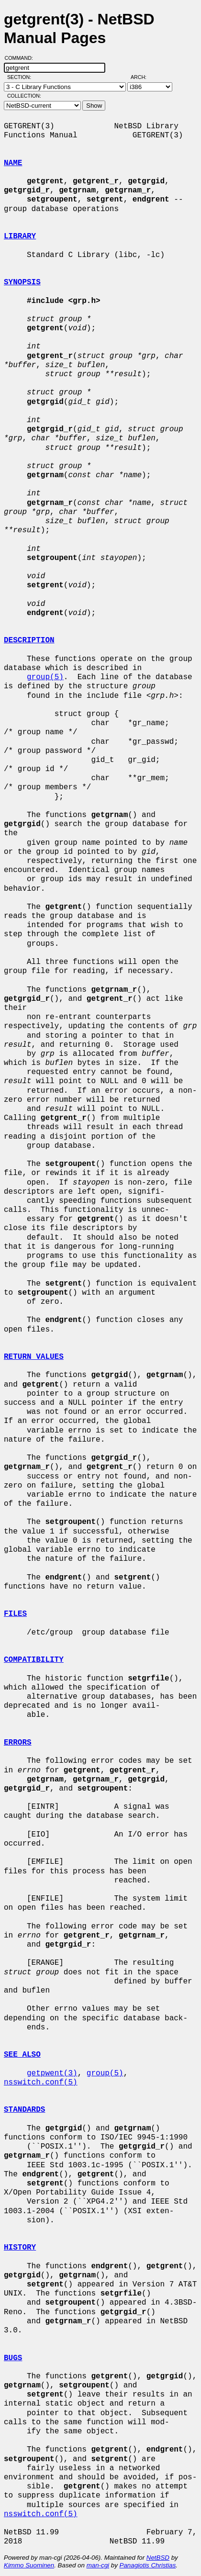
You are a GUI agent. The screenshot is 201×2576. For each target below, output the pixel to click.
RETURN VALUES (34, 1357)
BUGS (13, 2358)
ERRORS (18, 1742)
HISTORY (20, 2247)
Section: (21, 77)
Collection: (24, 96)
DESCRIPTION (29, 640)
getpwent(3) (52, 2073)
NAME (13, 163)
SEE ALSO (22, 2055)
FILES (15, 1614)
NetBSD (157, 2557)
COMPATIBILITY (34, 1660)
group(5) (45, 677)
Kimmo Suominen (29, 2565)
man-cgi (98, 2565)
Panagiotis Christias (148, 2565)
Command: (22, 58)
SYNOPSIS (22, 282)
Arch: (143, 77)
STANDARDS (24, 2110)
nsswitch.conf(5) (41, 2082)
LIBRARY (20, 236)
